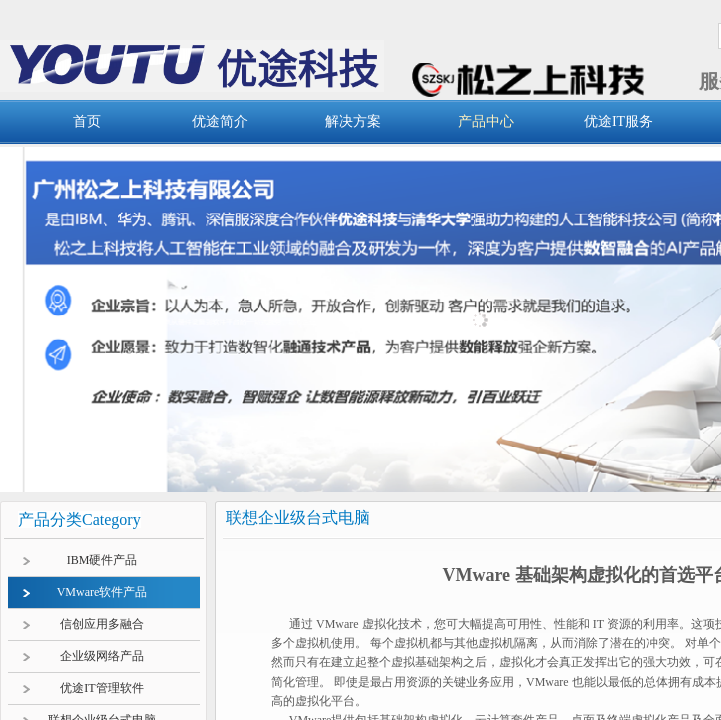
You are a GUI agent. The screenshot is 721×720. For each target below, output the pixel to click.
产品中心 (486, 121)
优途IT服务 (618, 121)
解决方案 (353, 121)
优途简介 (220, 121)
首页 (87, 121)
